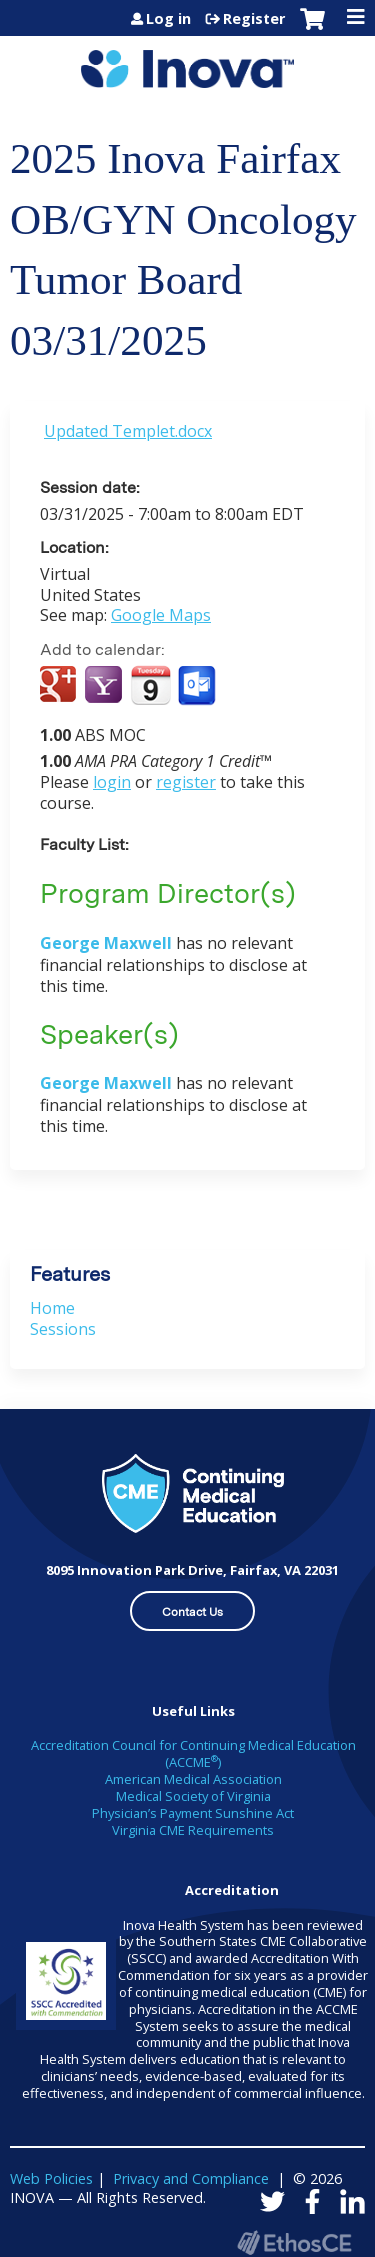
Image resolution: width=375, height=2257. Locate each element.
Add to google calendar (60, 686)
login (112, 782)
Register (254, 19)
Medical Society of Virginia (193, 1796)
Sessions (63, 1329)
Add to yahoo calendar (105, 686)
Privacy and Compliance (191, 2178)
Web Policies (51, 2178)
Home (52, 1308)
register (186, 782)
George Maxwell (108, 943)
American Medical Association (193, 1779)
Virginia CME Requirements (193, 1830)
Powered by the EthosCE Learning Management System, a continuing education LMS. (294, 2242)
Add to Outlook (198, 686)
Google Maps (161, 615)
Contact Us (192, 1612)
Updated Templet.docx (128, 431)
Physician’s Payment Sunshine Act (193, 1813)
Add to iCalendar (150, 685)
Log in (168, 19)
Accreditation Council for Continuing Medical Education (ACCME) (193, 1753)
